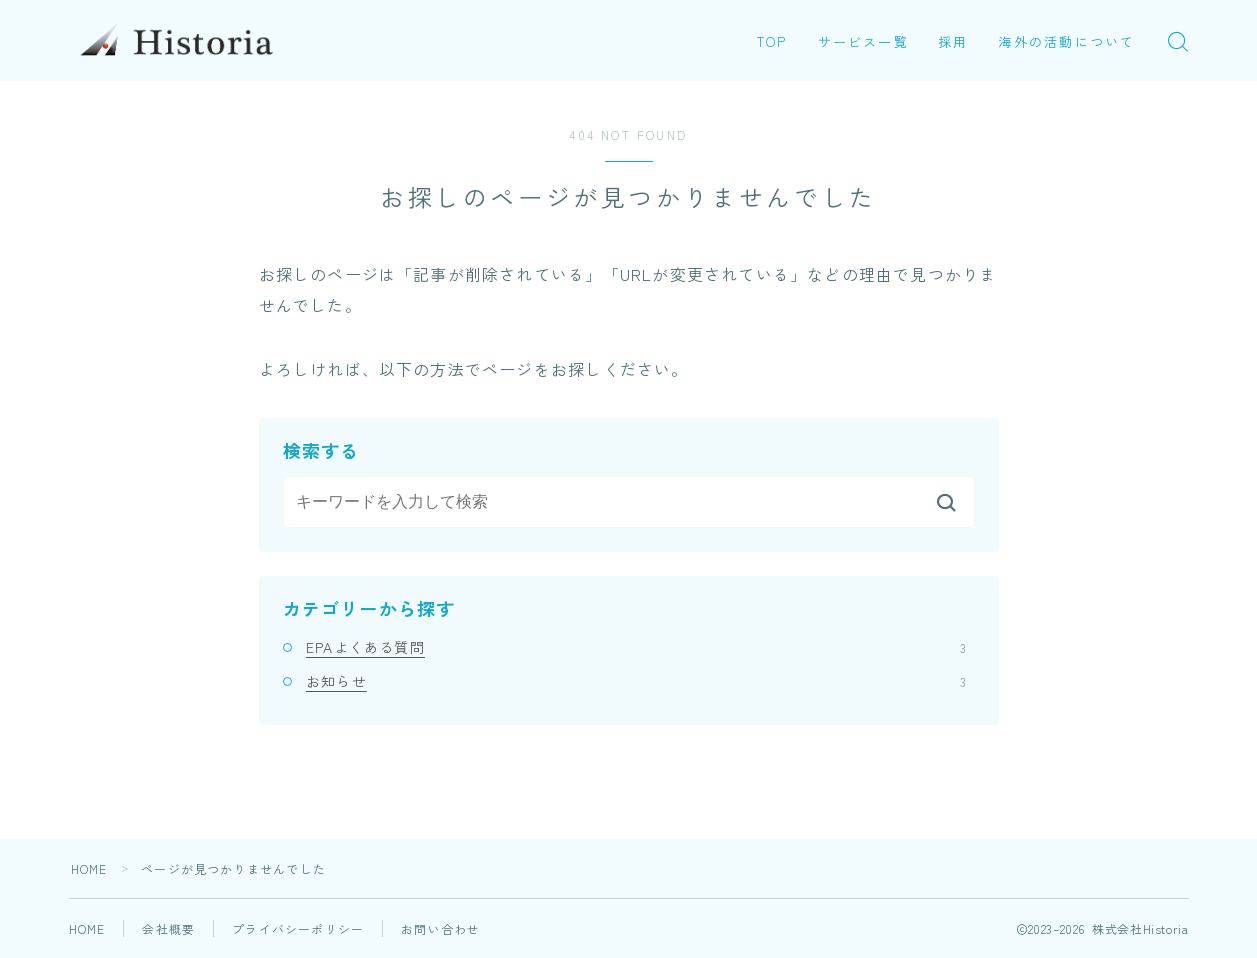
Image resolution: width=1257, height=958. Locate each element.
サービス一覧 (863, 41)
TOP (772, 41)
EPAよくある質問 (636, 647)
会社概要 (168, 928)
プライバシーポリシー (298, 928)
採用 (953, 41)
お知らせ (636, 681)
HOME (89, 868)
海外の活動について (1067, 41)
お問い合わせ (440, 928)
